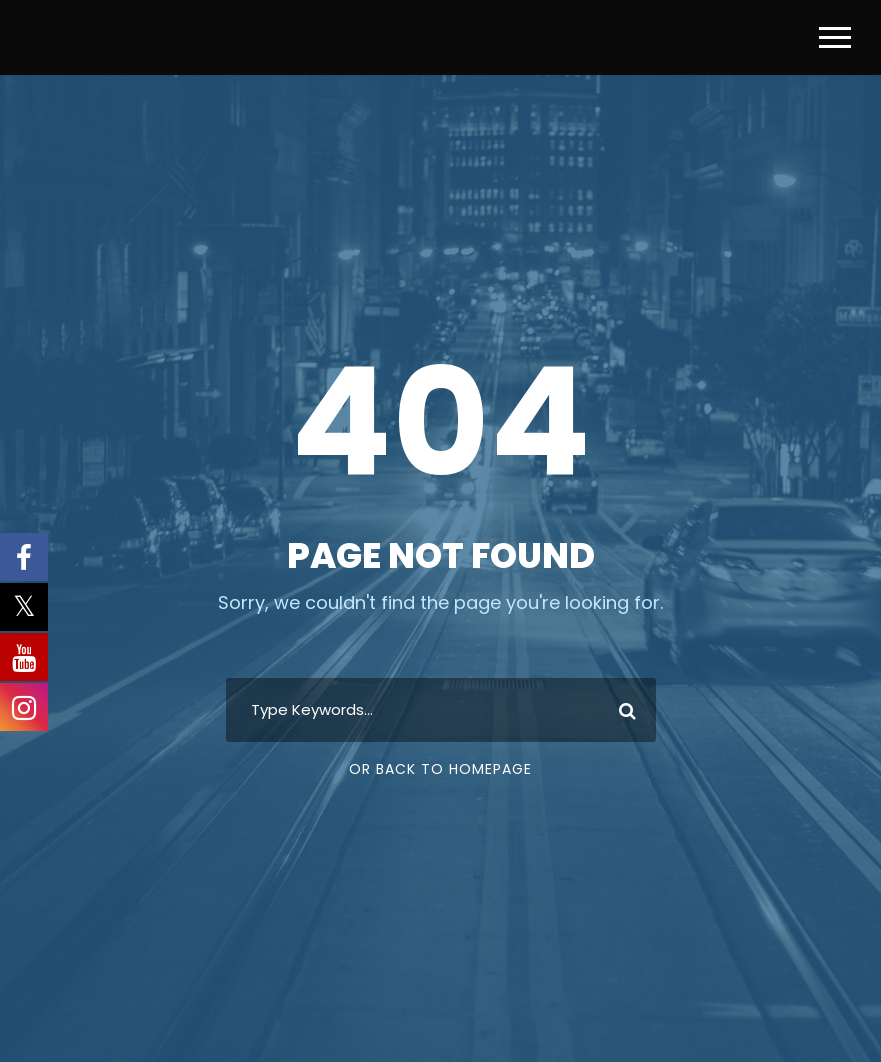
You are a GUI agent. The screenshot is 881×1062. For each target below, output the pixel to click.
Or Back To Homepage (440, 769)
